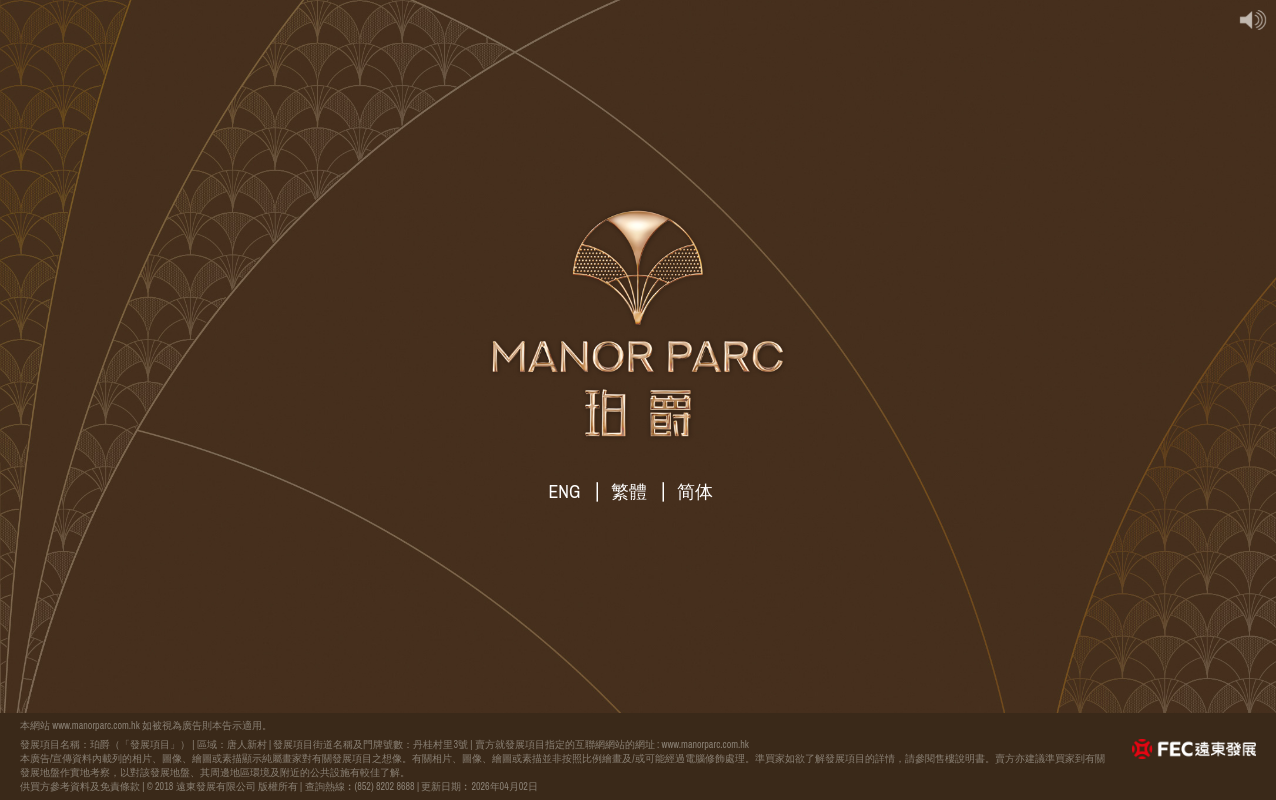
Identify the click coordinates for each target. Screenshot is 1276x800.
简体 (695, 491)
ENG (565, 491)
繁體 (629, 491)
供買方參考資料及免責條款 (80, 786)
